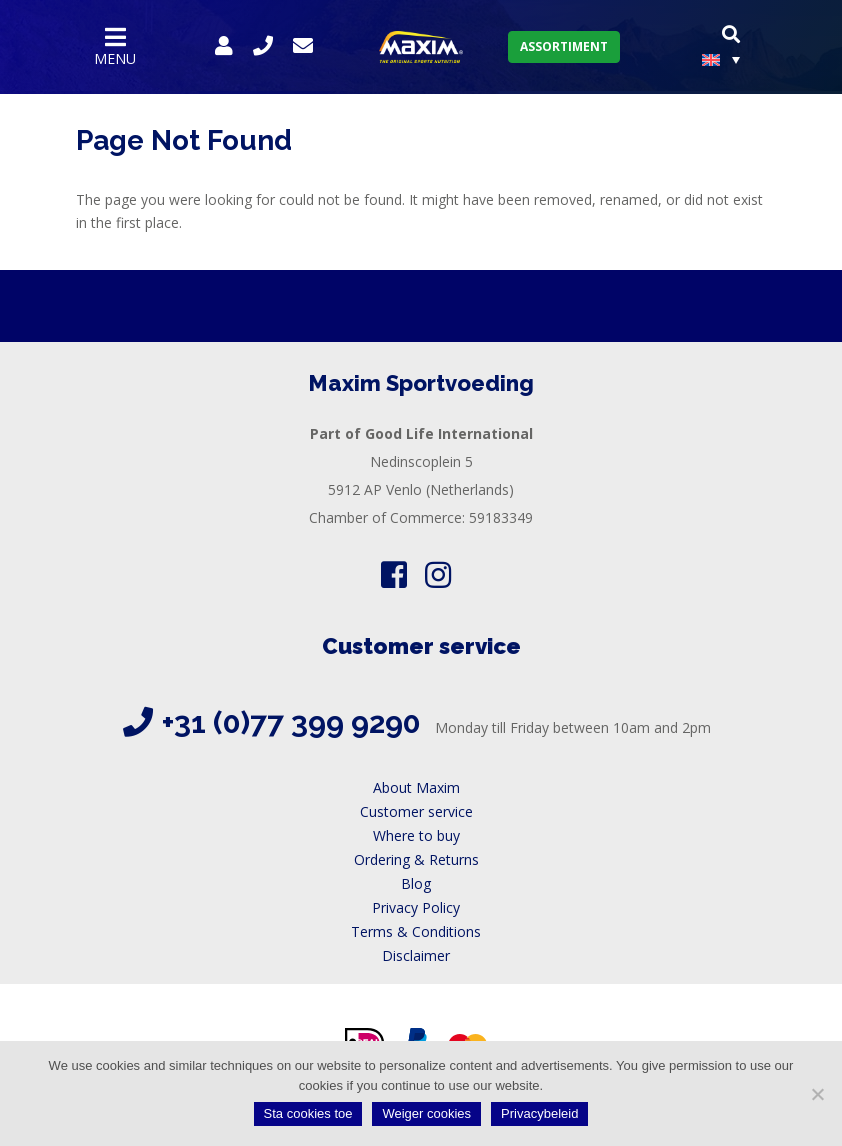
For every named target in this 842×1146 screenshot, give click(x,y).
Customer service (416, 811)
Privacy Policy (416, 907)
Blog (416, 883)
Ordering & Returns (416, 859)
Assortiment (564, 46)
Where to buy (416, 835)
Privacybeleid (539, 1113)
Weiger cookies (426, 1113)
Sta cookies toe (308, 1113)
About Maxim (416, 787)
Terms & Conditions (416, 931)
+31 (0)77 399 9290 (291, 722)
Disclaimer (416, 955)
